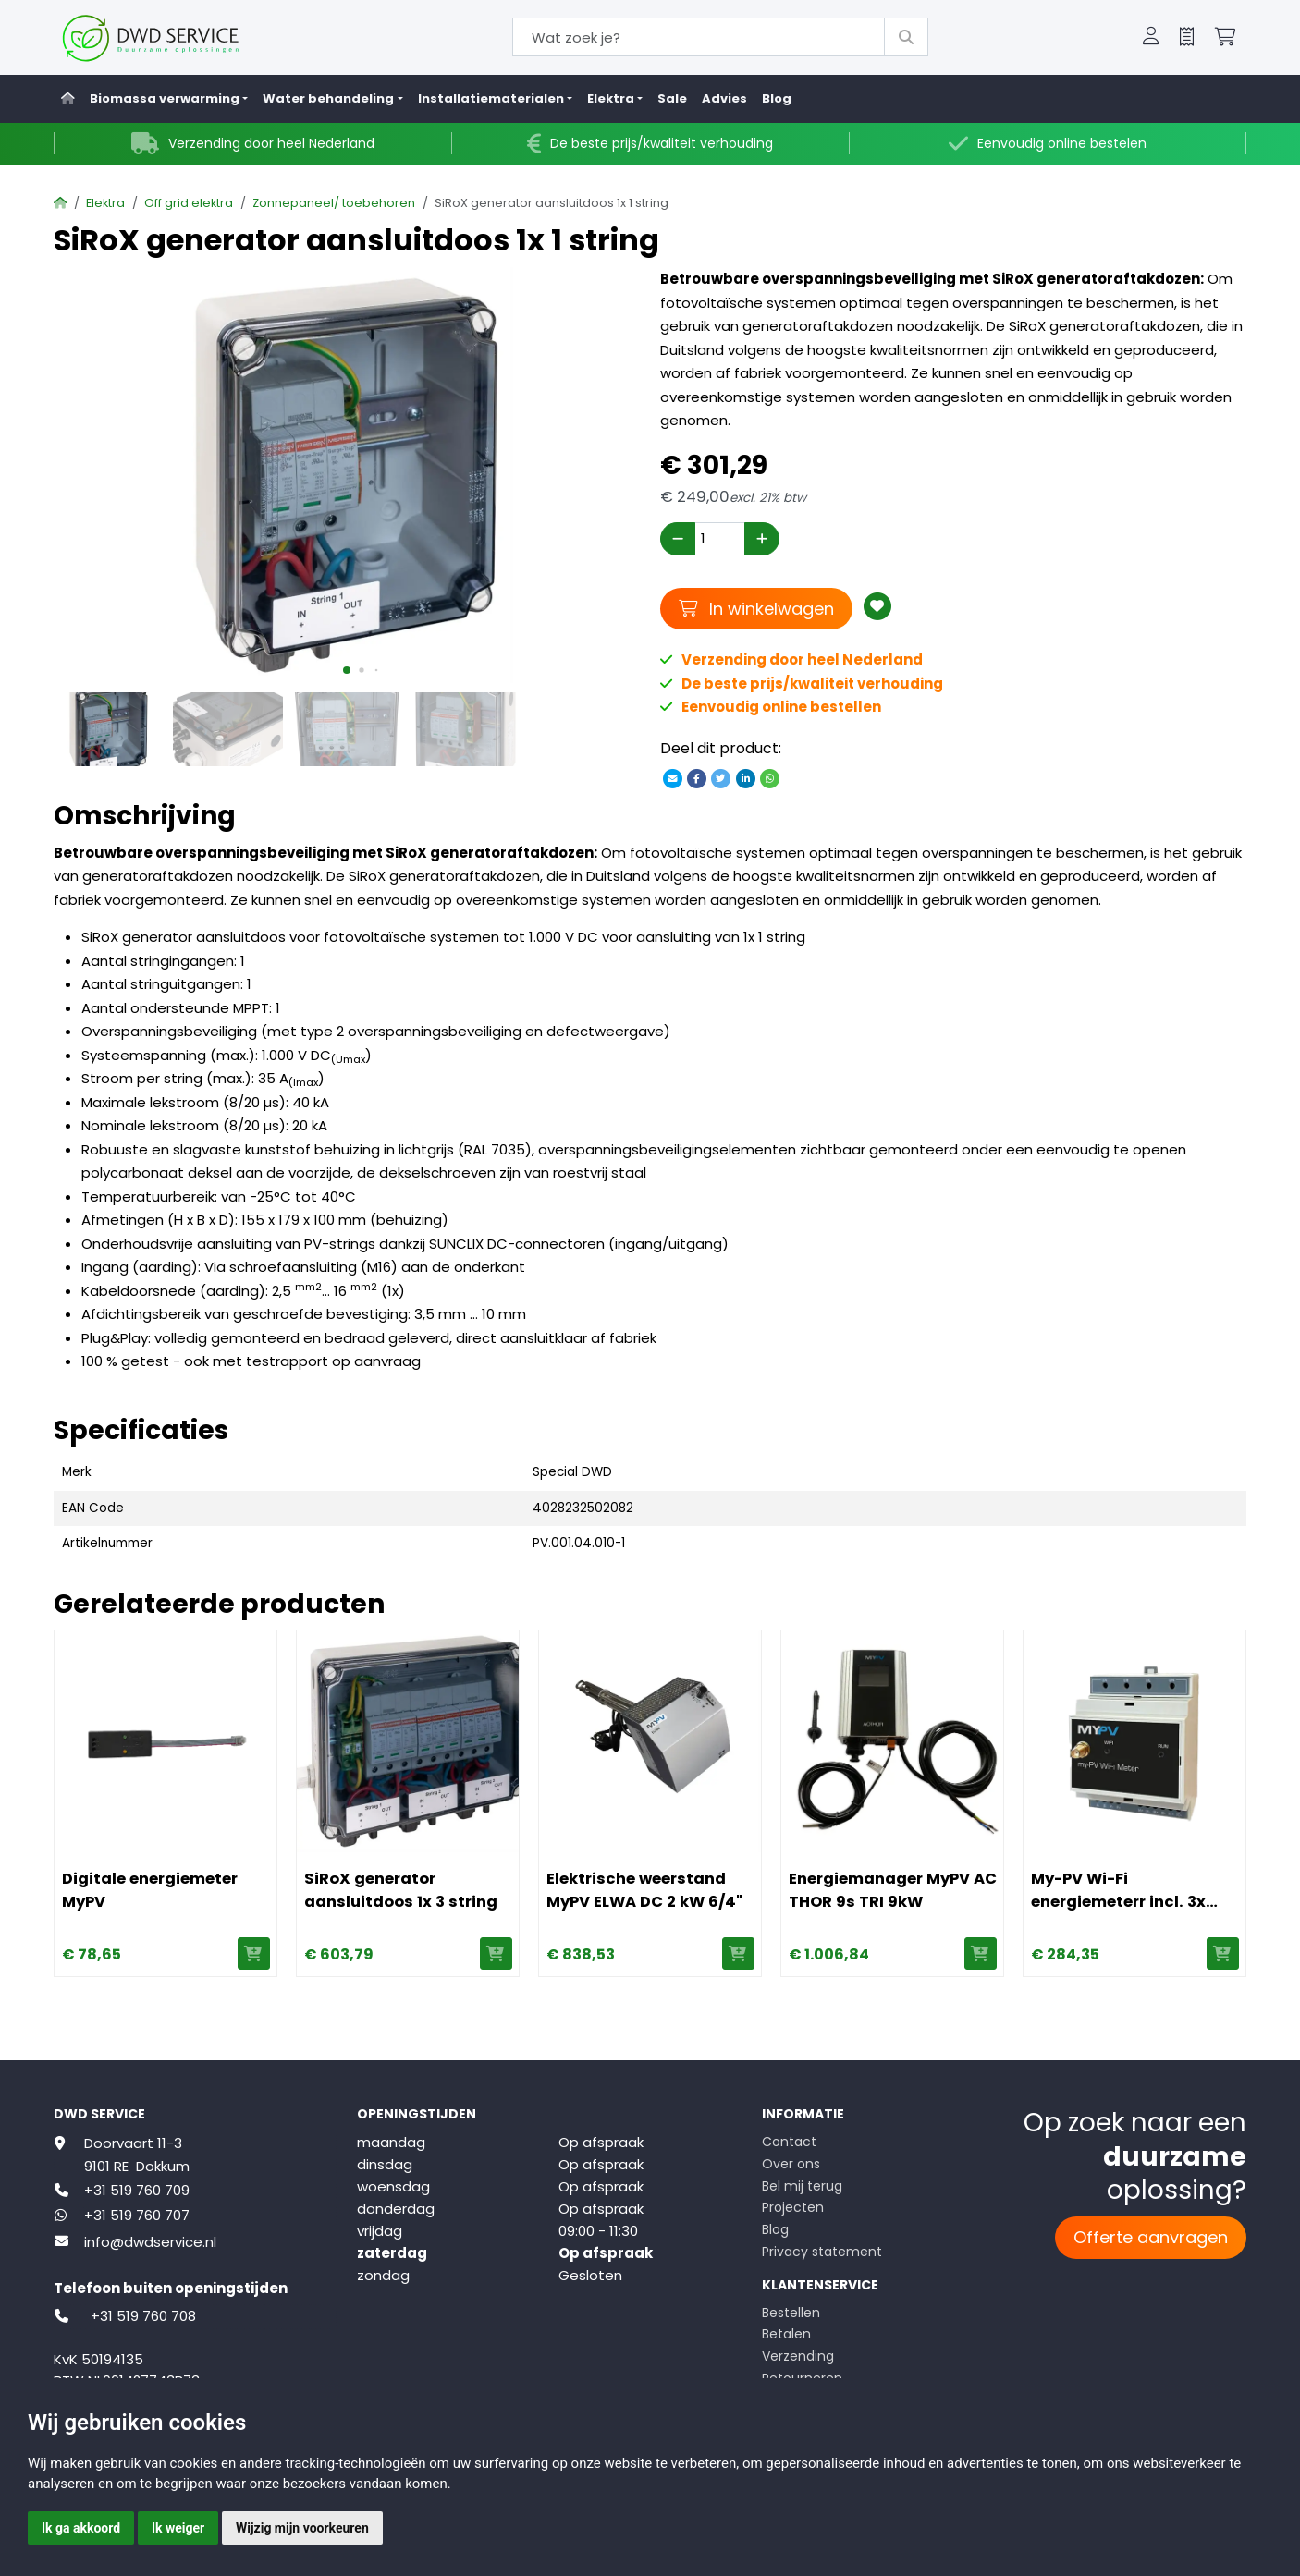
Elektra (105, 203)
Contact (789, 2141)
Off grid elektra (188, 203)
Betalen (786, 2334)
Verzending (798, 2356)
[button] (1151, 38)
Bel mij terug (802, 2186)
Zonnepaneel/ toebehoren (333, 203)
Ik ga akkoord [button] (81, 2528)
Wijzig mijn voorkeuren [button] (302, 2528)
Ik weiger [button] (178, 2528)
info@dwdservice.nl (150, 2242)
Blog (776, 98)
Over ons (791, 2164)
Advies (724, 98)
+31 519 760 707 (137, 2215)
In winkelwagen (756, 608)
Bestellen (791, 2312)
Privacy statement (822, 2251)
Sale (672, 98)
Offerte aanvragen (1150, 2237)
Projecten (793, 2207)
